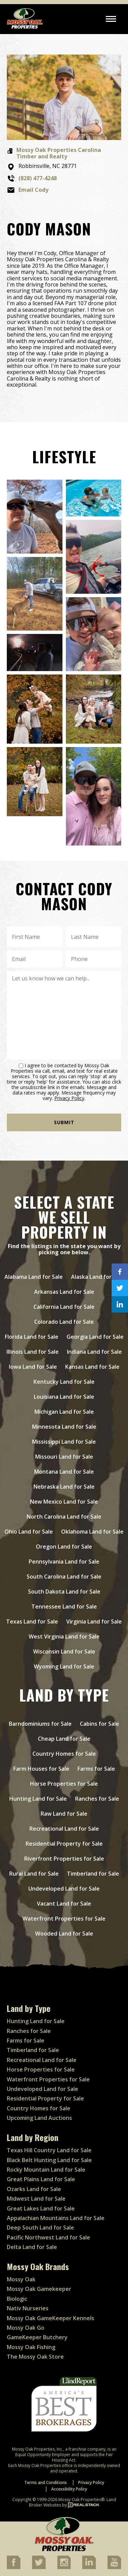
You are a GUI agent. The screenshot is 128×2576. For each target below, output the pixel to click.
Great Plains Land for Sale (41, 2179)
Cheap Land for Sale (64, 1738)
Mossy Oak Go (25, 2327)
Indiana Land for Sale (94, 1351)
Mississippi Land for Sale (64, 1441)
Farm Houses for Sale (41, 1768)
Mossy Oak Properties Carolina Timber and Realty (58, 153)
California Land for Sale (64, 1306)
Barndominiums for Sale (40, 1723)
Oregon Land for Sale (64, 1546)
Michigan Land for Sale (64, 1411)
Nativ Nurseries (27, 2308)
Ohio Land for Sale (28, 1531)
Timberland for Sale (93, 1873)
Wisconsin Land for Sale (64, 1651)
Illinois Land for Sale (32, 1351)
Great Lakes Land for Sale (41, 2208)
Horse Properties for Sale (64, 1783)
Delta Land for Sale (32, 2247)
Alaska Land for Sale (97, 1277)
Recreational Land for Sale (64, 1828)
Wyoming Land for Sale (64, 1666)
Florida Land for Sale (31, 1336)
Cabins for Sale (99, 1723)
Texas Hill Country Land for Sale (49, 2150)
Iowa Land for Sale (33, 1366)
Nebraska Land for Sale (64, 1486)
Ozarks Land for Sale (34, 2189)
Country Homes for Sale (64, 1753)
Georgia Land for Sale (95, 1336)
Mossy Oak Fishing (31, 2347)
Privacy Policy (69, 1098)
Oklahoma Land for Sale (92, 1531)
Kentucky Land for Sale (64, 1381)
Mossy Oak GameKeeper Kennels (50, 2318)
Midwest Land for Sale (36, 2198)
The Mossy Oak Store (35, 2356)
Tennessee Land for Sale (64, 1606)
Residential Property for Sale (64, 1843)
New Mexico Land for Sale (64, 1501)
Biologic (17, 2298)
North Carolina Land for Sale (64, 1516)
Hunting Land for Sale (38, 1798)
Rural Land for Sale (34, 1873)
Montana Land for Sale (64, 1471)
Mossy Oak (21, 2279)
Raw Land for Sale (64, 1813)
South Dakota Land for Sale (64, 1591)
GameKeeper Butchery (37, 2337)
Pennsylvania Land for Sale (64, 1561)
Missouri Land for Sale (64, 1456)
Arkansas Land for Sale (64, 1291)
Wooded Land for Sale (64, 1933)
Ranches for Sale (97, 1798)
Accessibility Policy (69, 2489)
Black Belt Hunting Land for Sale (49, 2160)
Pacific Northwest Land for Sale (48, 2237)
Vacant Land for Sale (64, 1903)
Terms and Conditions (45, 2482)
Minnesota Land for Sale (64, 1426)
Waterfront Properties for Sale (64, 1918)
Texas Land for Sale (32, 1621)
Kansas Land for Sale (92, 1366)
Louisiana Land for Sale (64, 1396)
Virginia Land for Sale (94, 1621)
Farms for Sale (96, 1768)
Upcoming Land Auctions (39, 2118)
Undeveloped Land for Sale (64, 1888)
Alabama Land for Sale (33, 1277)
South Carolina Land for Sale (64, 1576)
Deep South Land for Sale (40, 2227)
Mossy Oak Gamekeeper (39, 2289)
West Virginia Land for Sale (64, 1636)
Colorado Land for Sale (64, 1321)
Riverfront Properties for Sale (64, 1858)
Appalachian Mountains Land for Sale (55, 2218)
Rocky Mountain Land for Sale (46, 2169)
